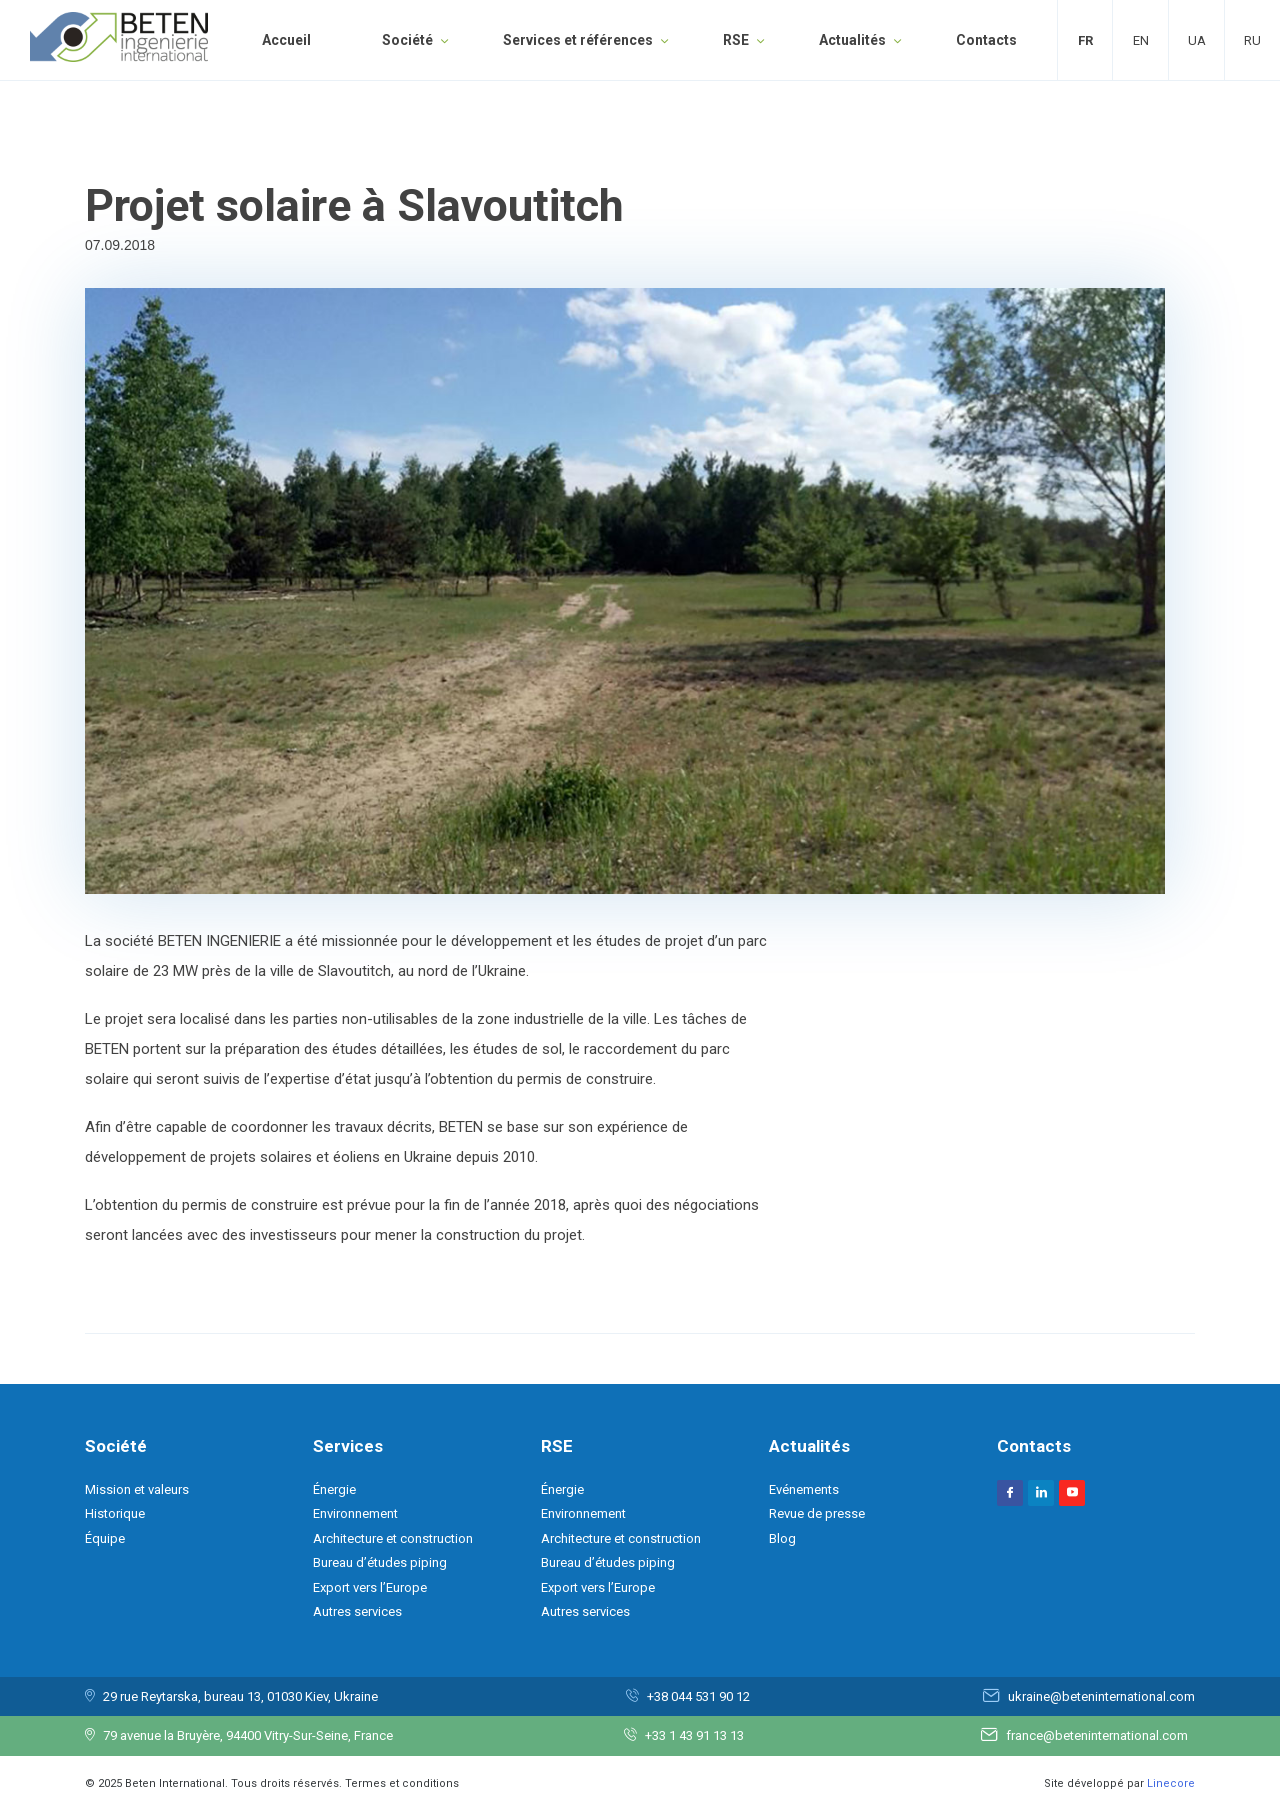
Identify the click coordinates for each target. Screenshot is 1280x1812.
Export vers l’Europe (370, 1587)
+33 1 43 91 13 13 (694, 1735)
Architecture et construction (393, 1538)
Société (407, 40)
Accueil (286, 40)
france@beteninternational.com (1097, 1735)
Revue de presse (817, 1513)
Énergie (334, 1489)
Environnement (355, 1513)
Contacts (986, 40)
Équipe (105, 1538)
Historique (115, 1513)
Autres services (357, 1611)
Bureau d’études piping (380, 1562)
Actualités (852, 40)
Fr (1085, 40)
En (1141, 40)
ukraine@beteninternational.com (1101, 1696)
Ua (1197, 40)
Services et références (578, 40)
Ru (1252, 40)
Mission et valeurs (137, 1489)
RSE (736, 40)
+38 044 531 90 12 (698, 1696)
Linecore (1171, 1783)
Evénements (804, 1489)
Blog (782, 1538)
